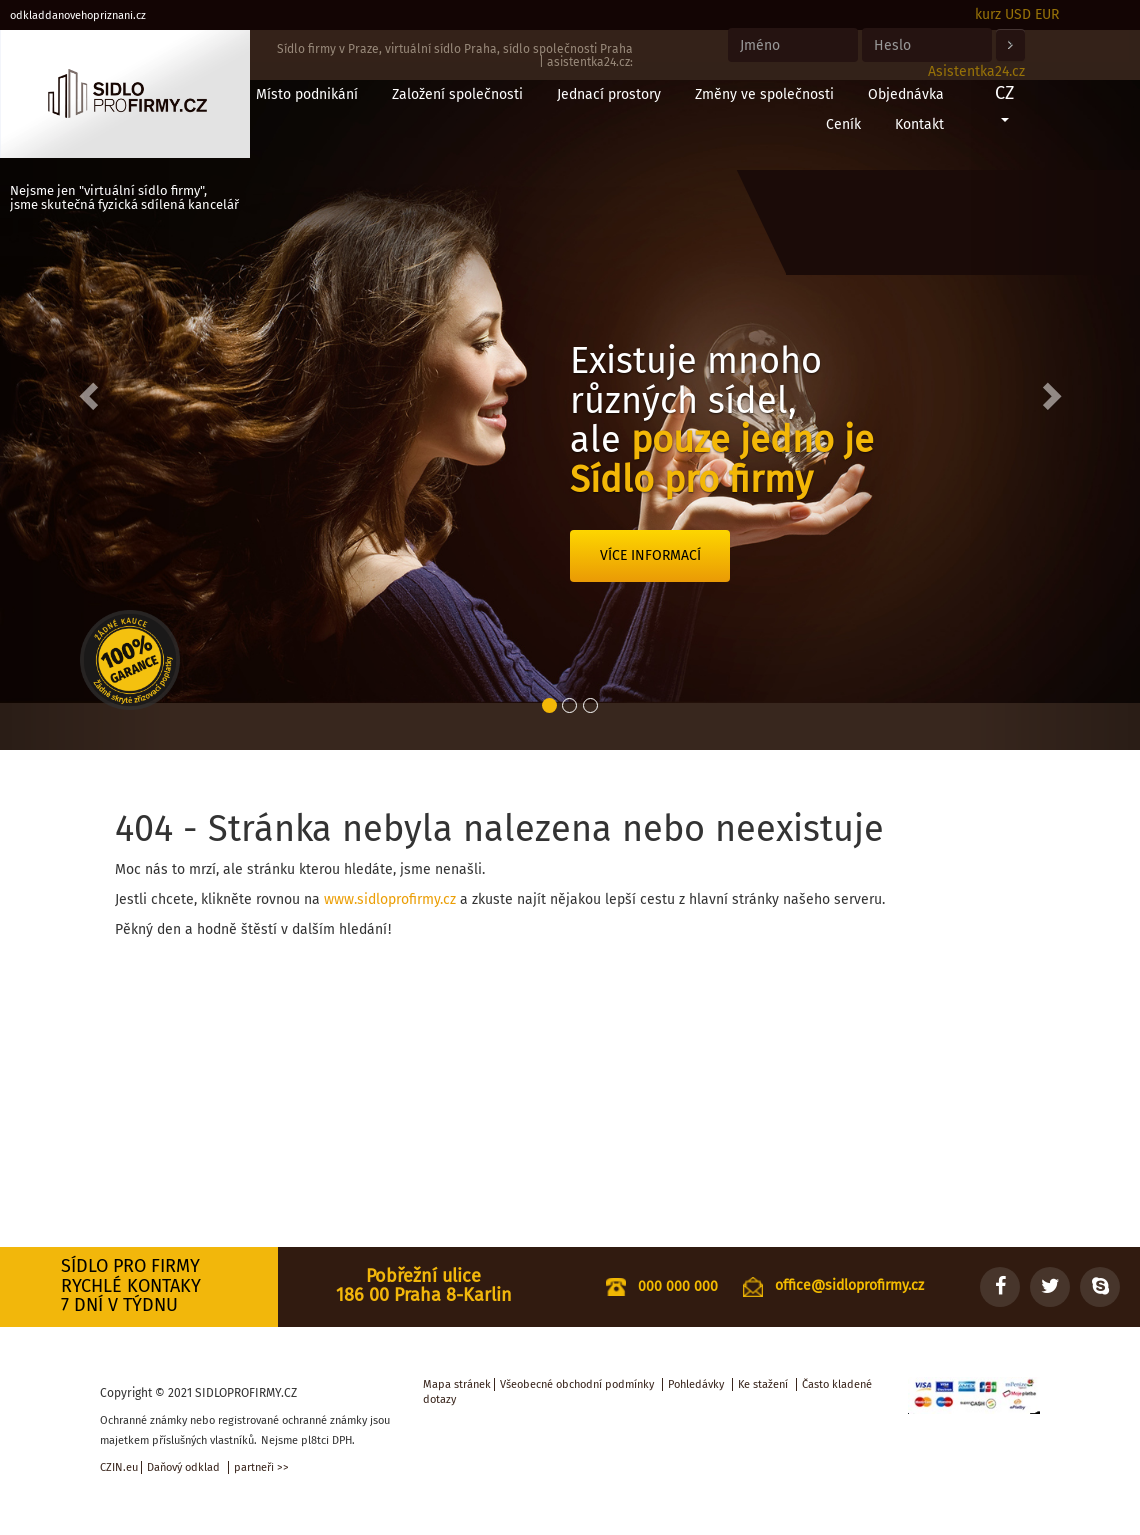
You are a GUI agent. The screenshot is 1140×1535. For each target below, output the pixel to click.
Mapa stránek (457, 1384)
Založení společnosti (457, 94)
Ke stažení (763, 1384)
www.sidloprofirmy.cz (390, 899)
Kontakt (919, 124)
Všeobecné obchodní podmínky (577, 1384)
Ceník (843, 124)
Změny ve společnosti (764, 94)
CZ (1004, 102)
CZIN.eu (119, 1467)
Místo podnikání (307, 94)
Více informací (650, 555)
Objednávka (906, 94)
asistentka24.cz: (590, 62)
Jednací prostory (609, 94)
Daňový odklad (183, 1467)
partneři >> (261, 1467)
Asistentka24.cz (976, 71)
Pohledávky (696, 1384)
